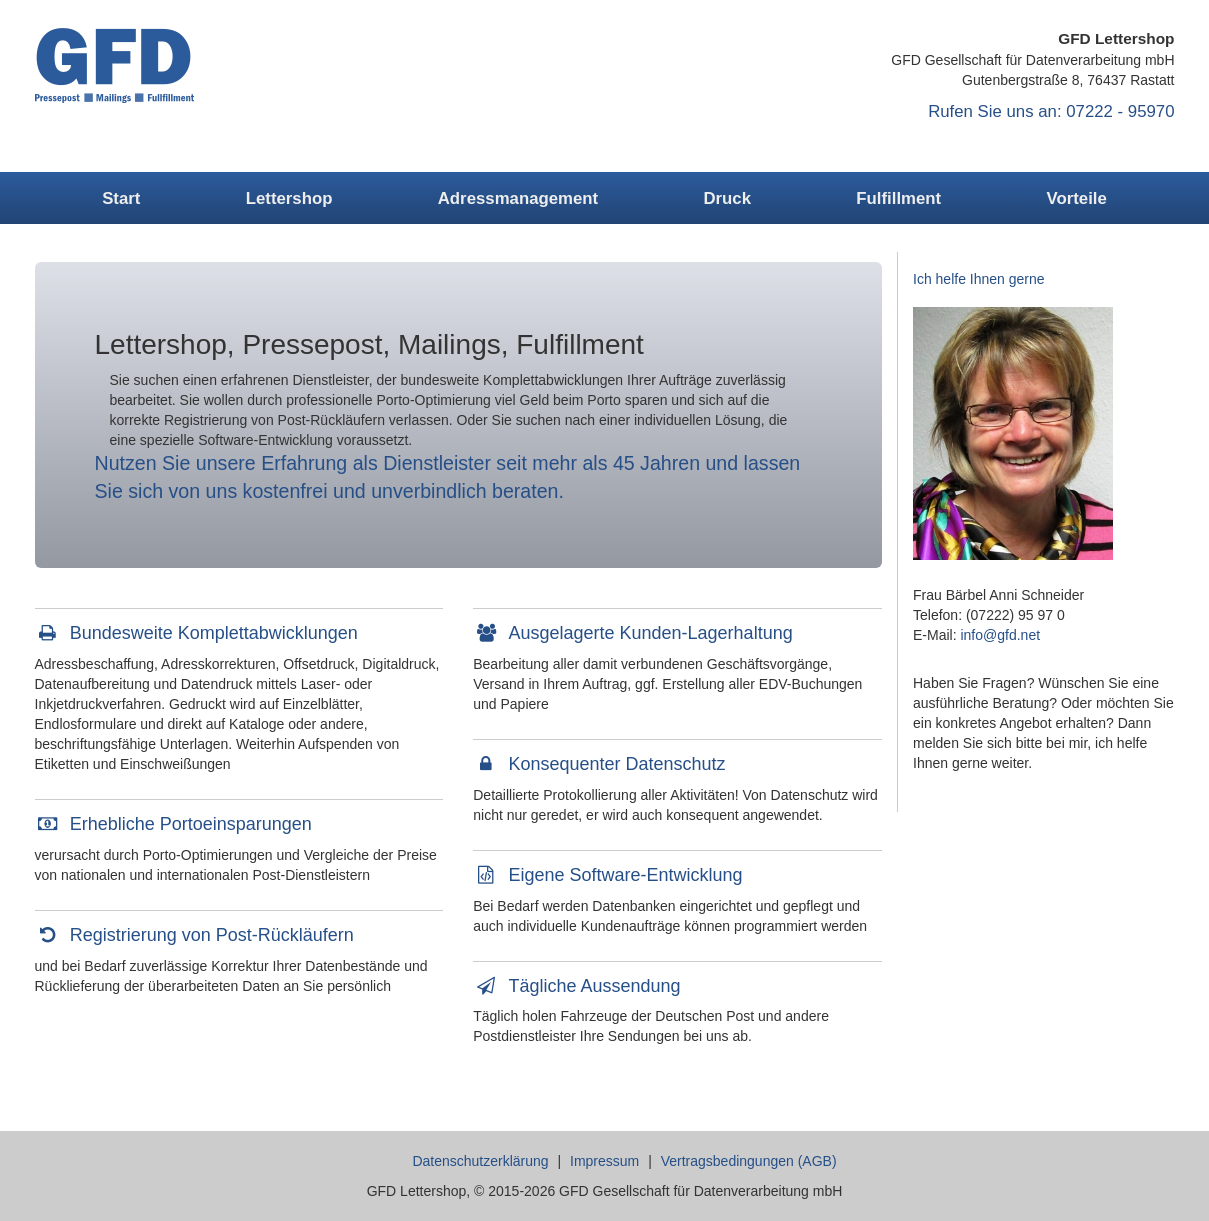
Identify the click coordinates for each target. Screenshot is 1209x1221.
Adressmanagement (518, 198)
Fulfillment (898, 198)
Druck (727, 198)
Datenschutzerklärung (480, 1161)
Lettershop (289, 198)
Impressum (604, 1161)
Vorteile (1077, 198)
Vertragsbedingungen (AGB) (749, 1161)
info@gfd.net (1000, 635)
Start (121, 198)
